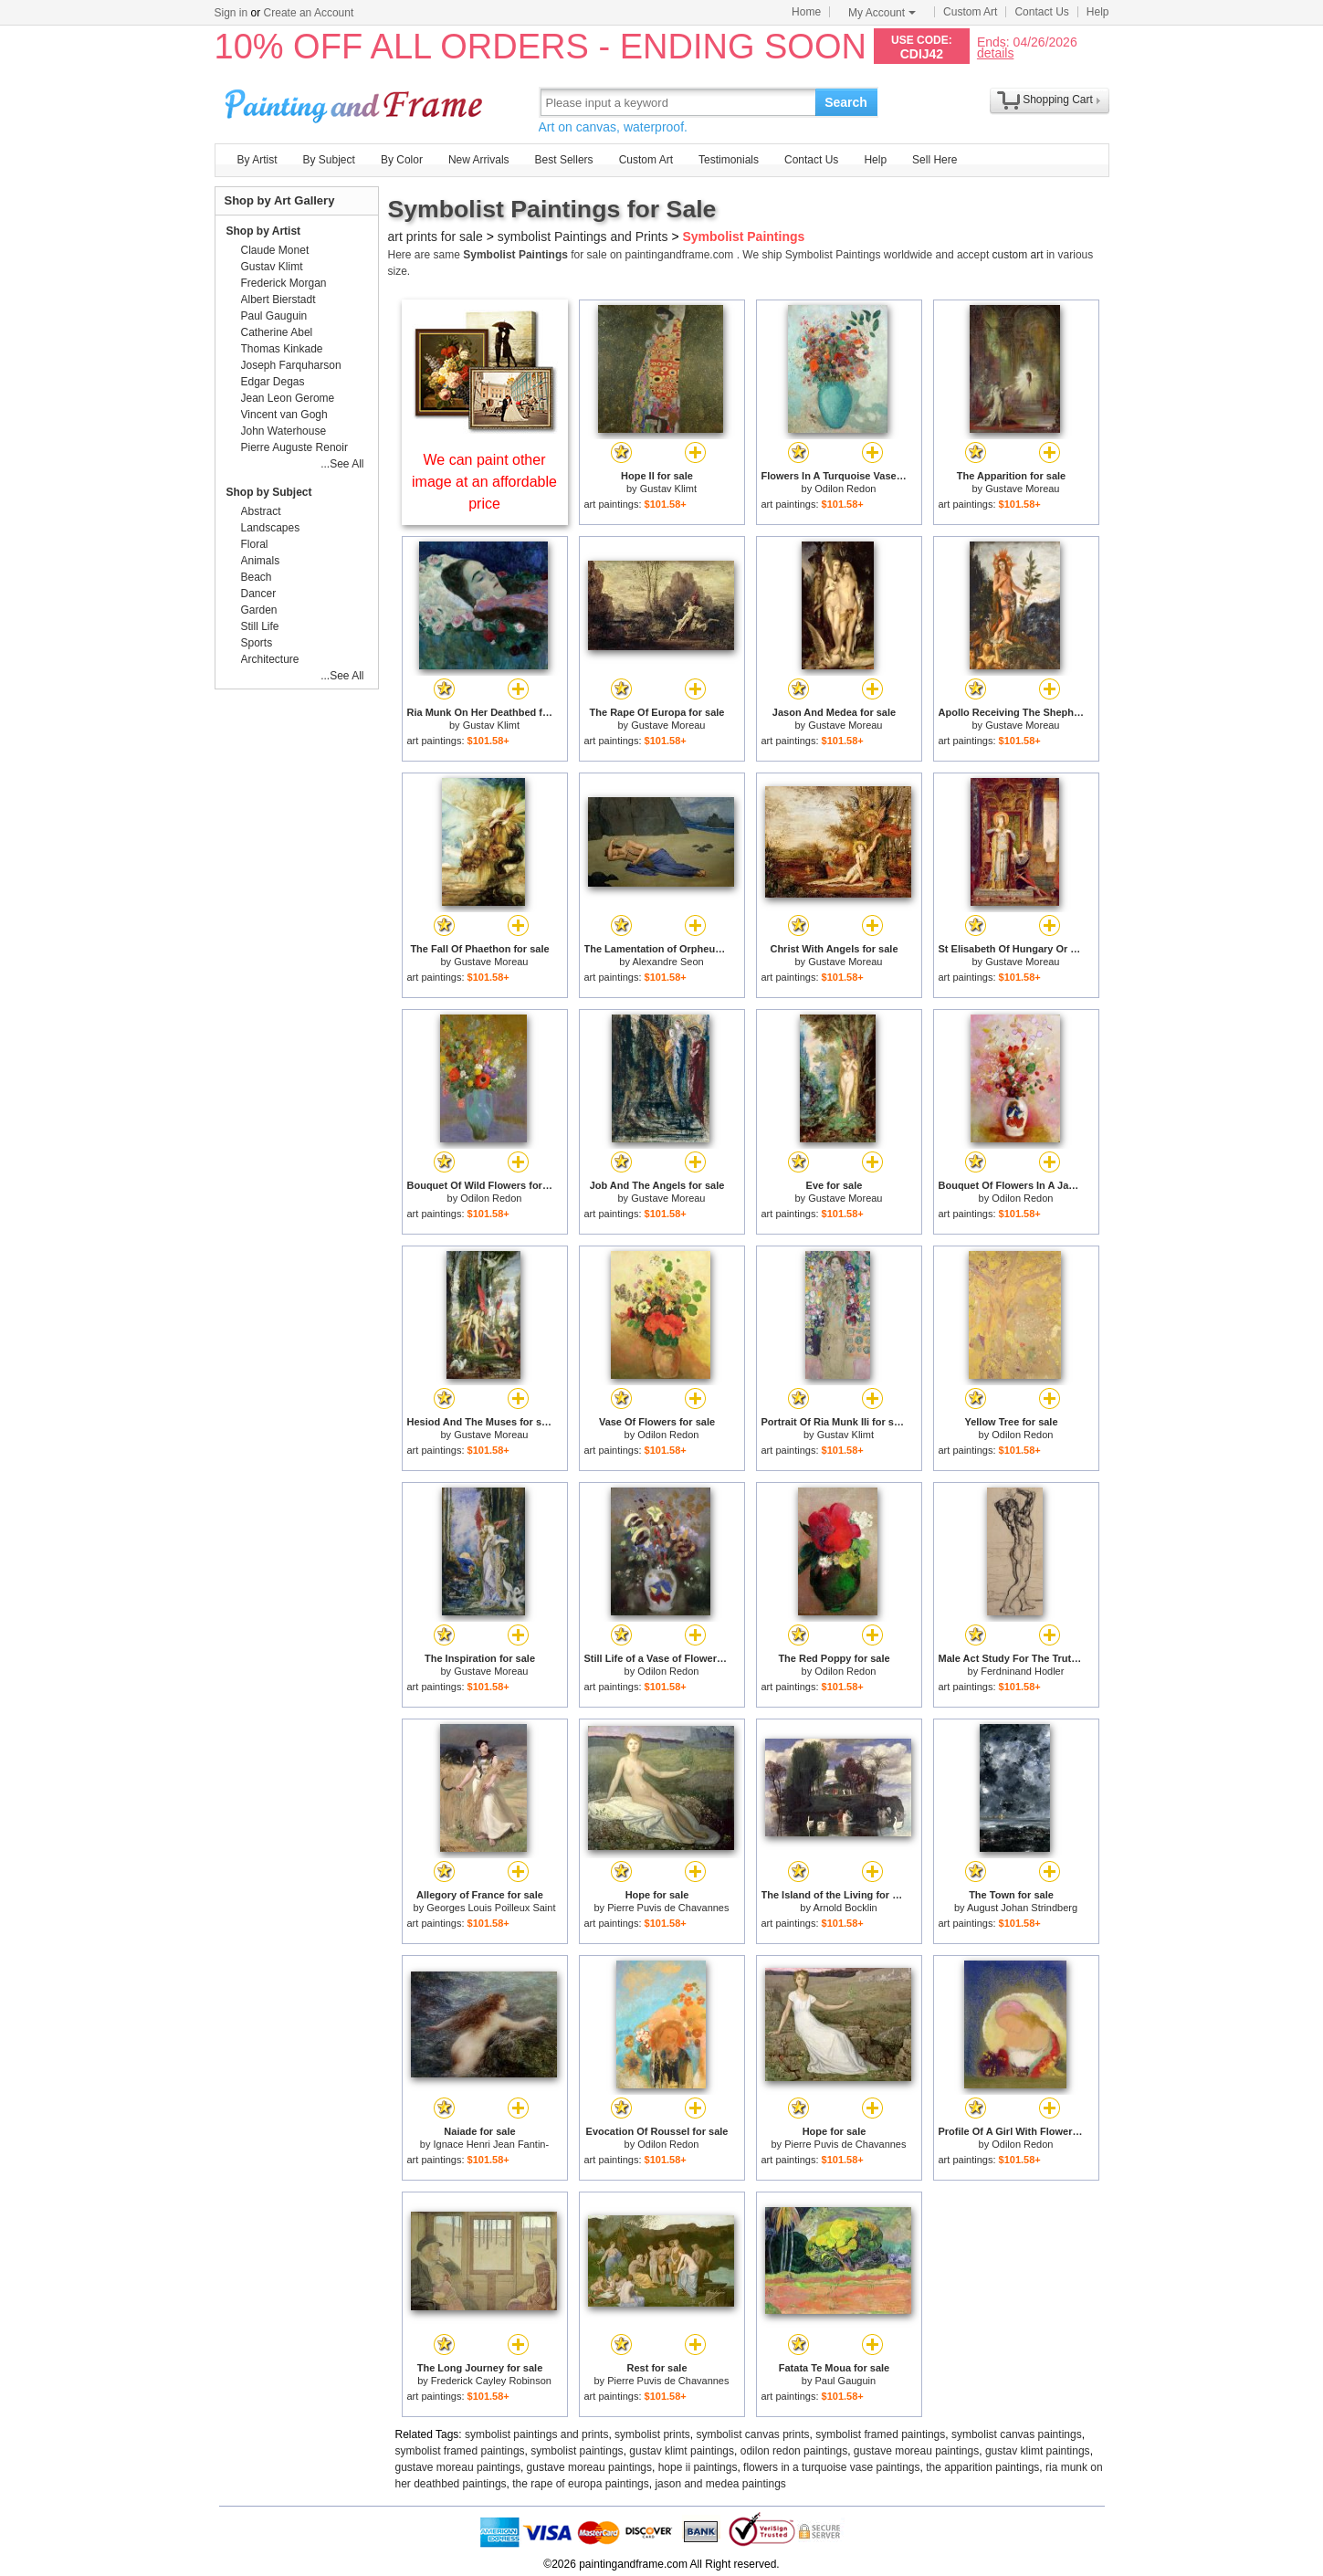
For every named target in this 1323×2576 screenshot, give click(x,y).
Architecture (270, 659)
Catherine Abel (277, 332)
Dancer (259, 593)
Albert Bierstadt (278, 299)
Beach (256, 577)
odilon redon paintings (793, 2451)
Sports (257, 642)
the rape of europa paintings (580, 2483)
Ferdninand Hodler (1022, 1671)
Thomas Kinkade (282, 348)
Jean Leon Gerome (288, 398)
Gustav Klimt (668, 488)
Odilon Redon (845, 488)
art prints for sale (435, 236)
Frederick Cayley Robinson (491, 2380)
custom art (1018, 254)
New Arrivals (478, 159)
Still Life (260, 626)
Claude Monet (275, 250)
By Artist (257, 159)
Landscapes (270, 527)
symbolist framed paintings (880, 2434)
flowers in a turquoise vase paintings (831, 2467)
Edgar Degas (273, 381)
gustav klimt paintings (681, 2451)
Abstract (261, 511)
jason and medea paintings (720, 2483)
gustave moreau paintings (916, 2451)
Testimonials (728, 159)
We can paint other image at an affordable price (484, 481)
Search (845, 102)
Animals (260, 560)
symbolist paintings (576, 2451)
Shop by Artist (263, 231)
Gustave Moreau (1022, 488)
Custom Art (970, 11)
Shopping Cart (1058, 99)
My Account (882, 12)
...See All (341, 463)
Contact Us (1041, 11)
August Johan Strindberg (1022, 1907)
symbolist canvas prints (752, 2434)
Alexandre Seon (667, 961)
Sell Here (934, 159)
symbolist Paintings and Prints (583, 236)
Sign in (231, 12)
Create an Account (309, 12)
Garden (259, 610)
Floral (254, 544)
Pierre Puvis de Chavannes (668, 1907)
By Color (402, 159)
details (995, 52)
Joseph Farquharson (291, 365)
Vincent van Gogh (284, 414)
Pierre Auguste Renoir (294, 447)
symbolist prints (652, 2434)
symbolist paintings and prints (536, 2434)
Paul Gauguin (846, 2380)
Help (1098, 11)
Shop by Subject (269, 492)
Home (806, 11)
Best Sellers (564, 159)
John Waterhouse (284, 431)
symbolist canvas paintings (1016, 2434)
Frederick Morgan (284, 283)
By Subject (329, 159)
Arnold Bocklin (845, 1907)
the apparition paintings (982, 2467)
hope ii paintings (698, 2467)
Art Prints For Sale (356, 101)
